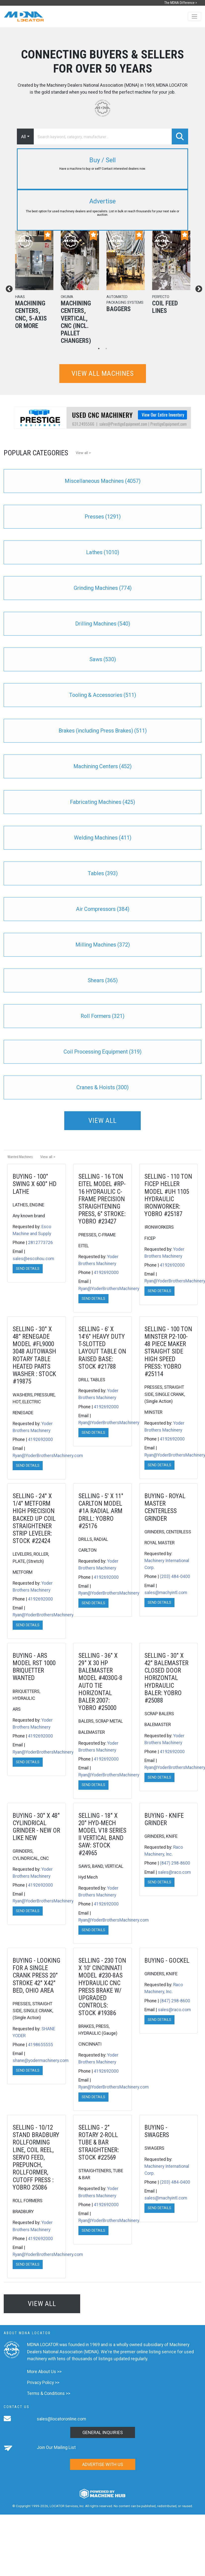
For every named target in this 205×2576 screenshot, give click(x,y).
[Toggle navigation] (194, 16)
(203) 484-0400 (175, 1576)
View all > (83, 453)
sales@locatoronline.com (61, 2418)
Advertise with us (102, 2464)
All (23, 136)
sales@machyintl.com (165, 1592)
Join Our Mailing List (56, 2447)
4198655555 (40, 2044)
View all (102, 1120)
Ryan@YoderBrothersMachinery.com (113, 1288)
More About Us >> (44, 2371)
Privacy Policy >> (43, 2382)
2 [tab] (106, 348)
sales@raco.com (174, 1872)
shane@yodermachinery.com (40, 2060)
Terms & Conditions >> (48, 2393)
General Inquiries (102, 2432)
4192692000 (106, 1272)
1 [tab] (98, 348)
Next (197, 287)
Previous (7, 287)
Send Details (27, 1269)
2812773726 (40, 1242)
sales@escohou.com (33, 1258)
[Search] (103, 136)
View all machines (102, 373)
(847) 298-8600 (175, 1863)
